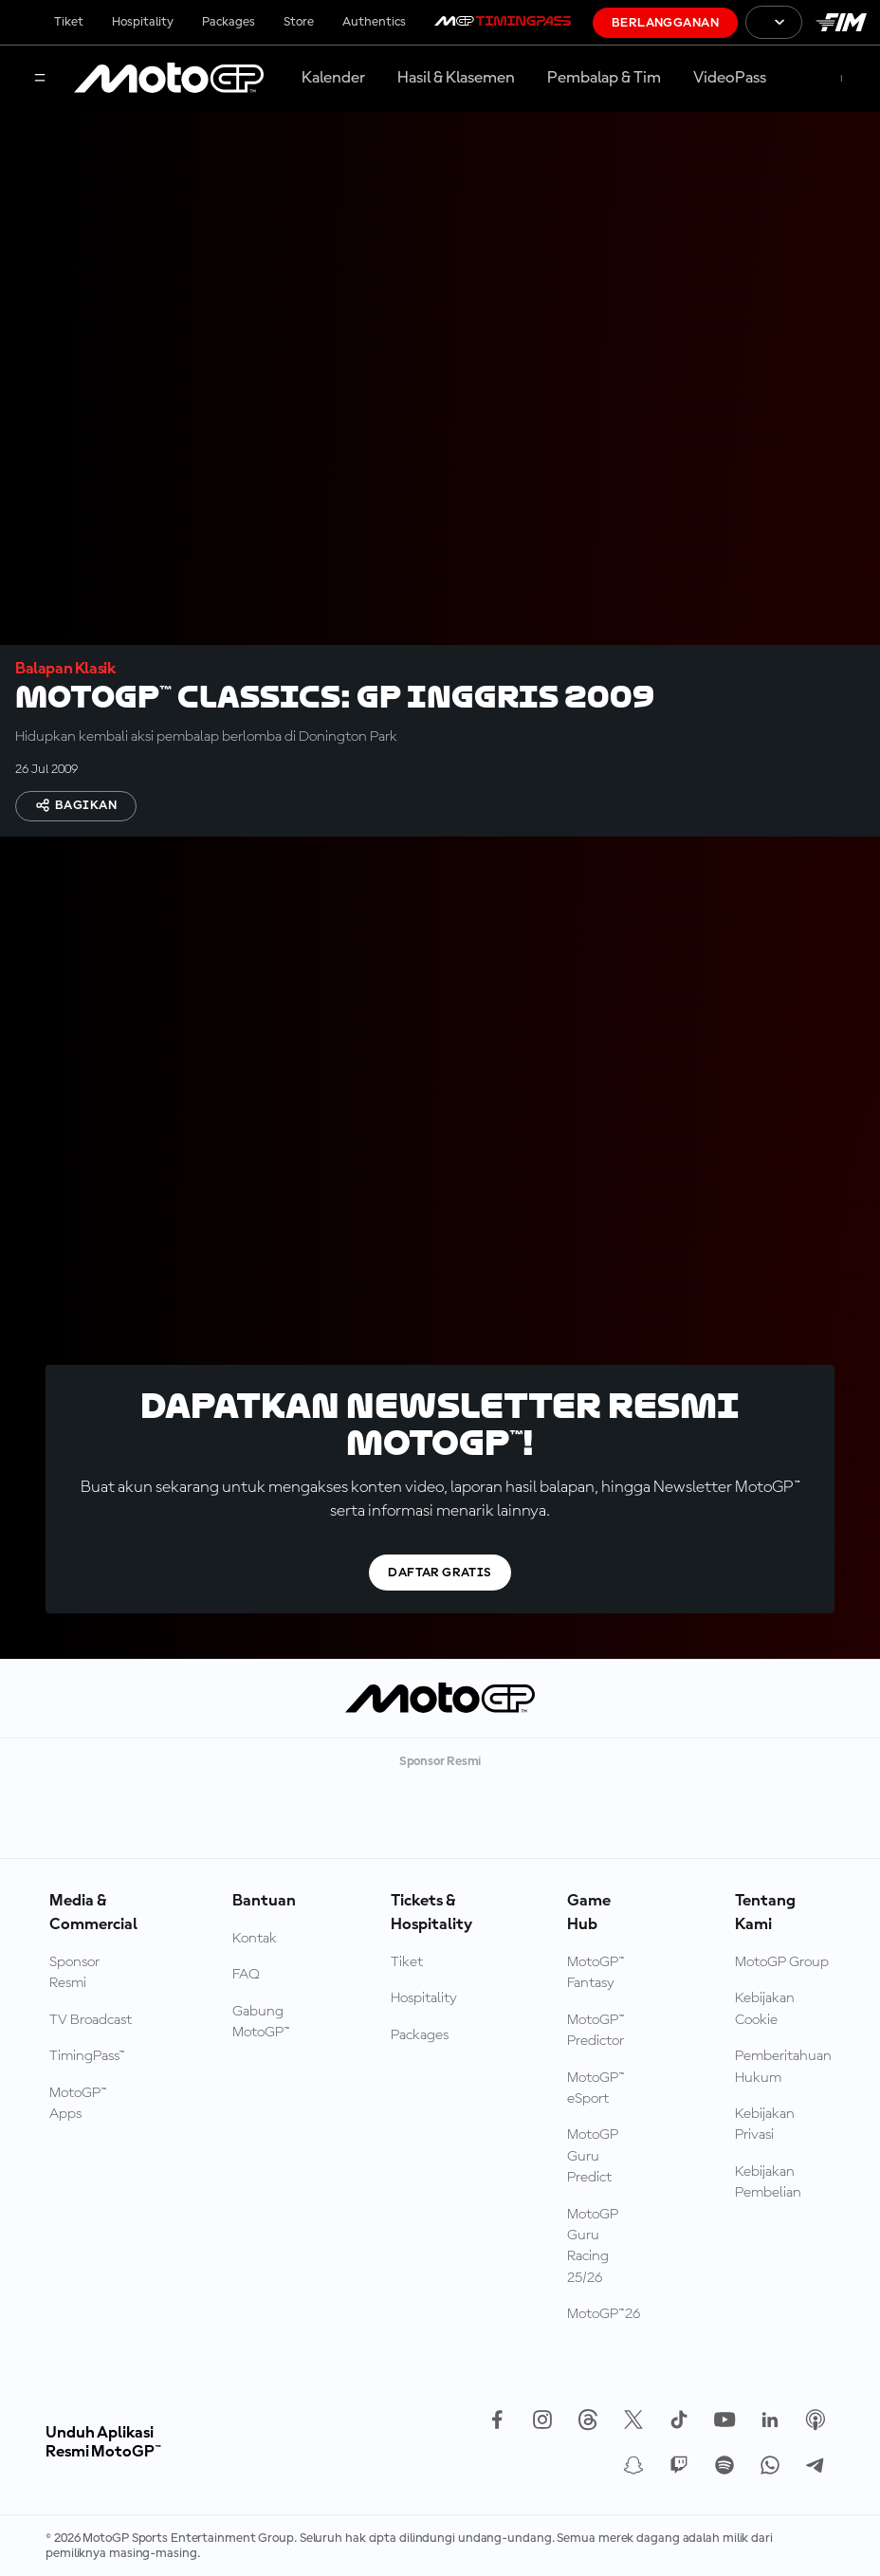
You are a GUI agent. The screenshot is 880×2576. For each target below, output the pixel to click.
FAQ (246, 1974)
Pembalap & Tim (604, 77)
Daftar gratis (439, 1572)
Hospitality (143, 21)
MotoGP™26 (603, 2314)
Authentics (374, 21)
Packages (228, 21)
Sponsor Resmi (74, 1973)
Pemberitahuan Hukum (783, 2067)
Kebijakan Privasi (765, 2125)
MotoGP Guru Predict (592, 2156)
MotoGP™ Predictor (596, 2031)
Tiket (68, 21)
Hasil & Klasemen (456, 77)
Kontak (254, 1938)
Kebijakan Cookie (765, 2009)
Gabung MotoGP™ (261, 2022)
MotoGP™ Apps (78, 2104)
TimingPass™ (87, 2056)
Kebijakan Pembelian (768, 2182)
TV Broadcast (90, 2020)
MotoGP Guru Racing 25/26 (592, 2246)
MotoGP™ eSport (596, 2088)
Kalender (333, 77)
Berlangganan (665, 22)
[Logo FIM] (841, 22)
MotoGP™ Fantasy (596, 1973)
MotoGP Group (782, 1962)
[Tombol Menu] (40, 79)
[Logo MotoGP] (168, 79)
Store (299, 21)
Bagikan (76, 805)
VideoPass (729, 77)
